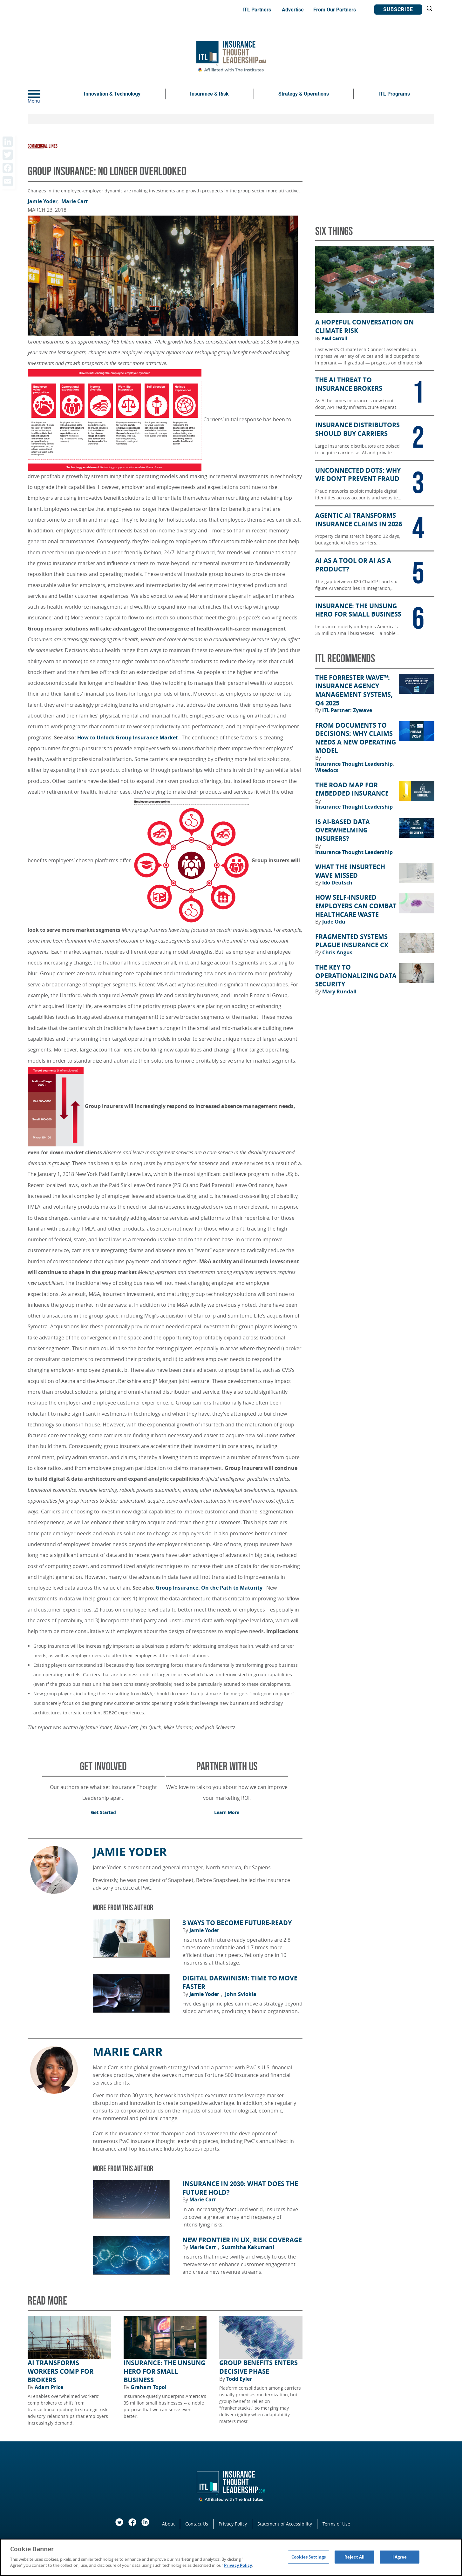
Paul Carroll (334, 338)
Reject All (354, 2556)
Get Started (103, 1812)
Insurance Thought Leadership (354, 763)
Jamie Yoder (43, 201)
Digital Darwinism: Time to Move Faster (239, 1982)
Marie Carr (74, 201)
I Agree (399, 2556)
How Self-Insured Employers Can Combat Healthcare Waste (356, 905)
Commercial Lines (43, 146)
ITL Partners (256, 10)
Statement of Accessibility (284, 2524)
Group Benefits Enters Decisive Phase (258, 2367)
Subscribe (398, 9)
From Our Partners (334, 10)
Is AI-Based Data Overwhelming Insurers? (342, 830)
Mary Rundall (339, 991)
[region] (231, 2557)
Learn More (226, 1812)
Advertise (293, 10)
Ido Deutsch (337, 882)
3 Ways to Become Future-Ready (237, 1923)
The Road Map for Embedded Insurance (352, 789)
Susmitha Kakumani (248, 2247)
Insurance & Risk (209, 94)
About (168, 2524)
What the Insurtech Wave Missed (350, 871)
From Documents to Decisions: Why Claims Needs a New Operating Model (355, 738)
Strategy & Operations (303, 94)
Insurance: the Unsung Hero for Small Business (164, 2371)
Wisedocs (326, 770)
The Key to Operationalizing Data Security (356, 975)
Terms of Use (336, 2524)
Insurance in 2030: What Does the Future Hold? (240, 2188)
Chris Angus (337, 952)
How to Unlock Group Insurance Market (128, 737)
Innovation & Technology (112, 94)
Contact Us (196, 2524)
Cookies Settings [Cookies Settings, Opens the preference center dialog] (308, 2556)
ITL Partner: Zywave (347, 710)
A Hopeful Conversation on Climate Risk (364, 326)
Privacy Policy (233, 2524)
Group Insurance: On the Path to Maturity (210, 1587)
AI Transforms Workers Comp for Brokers (60, 2371)
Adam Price (49, 2387)
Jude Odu (333, 921)
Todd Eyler (239, 2378)
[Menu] (43, 94)
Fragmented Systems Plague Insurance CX (351, 941)
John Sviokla (240, 1994)
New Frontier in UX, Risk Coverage (242, 2240)
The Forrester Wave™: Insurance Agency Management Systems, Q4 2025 (354, 690)
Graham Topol (148, 2387)
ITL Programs (394, 94)
